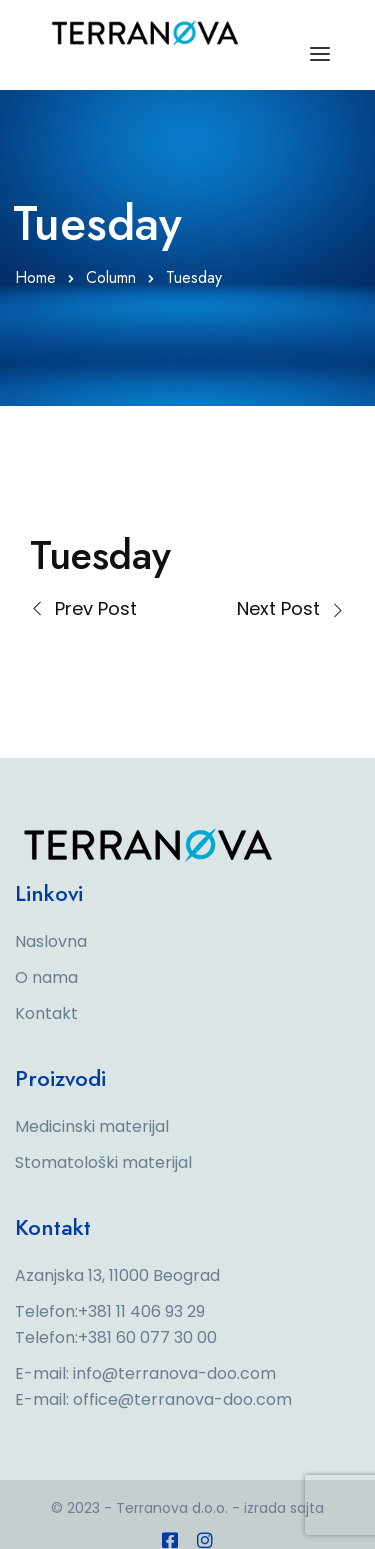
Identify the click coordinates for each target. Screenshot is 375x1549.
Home (35, 277)
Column (111, 277)
